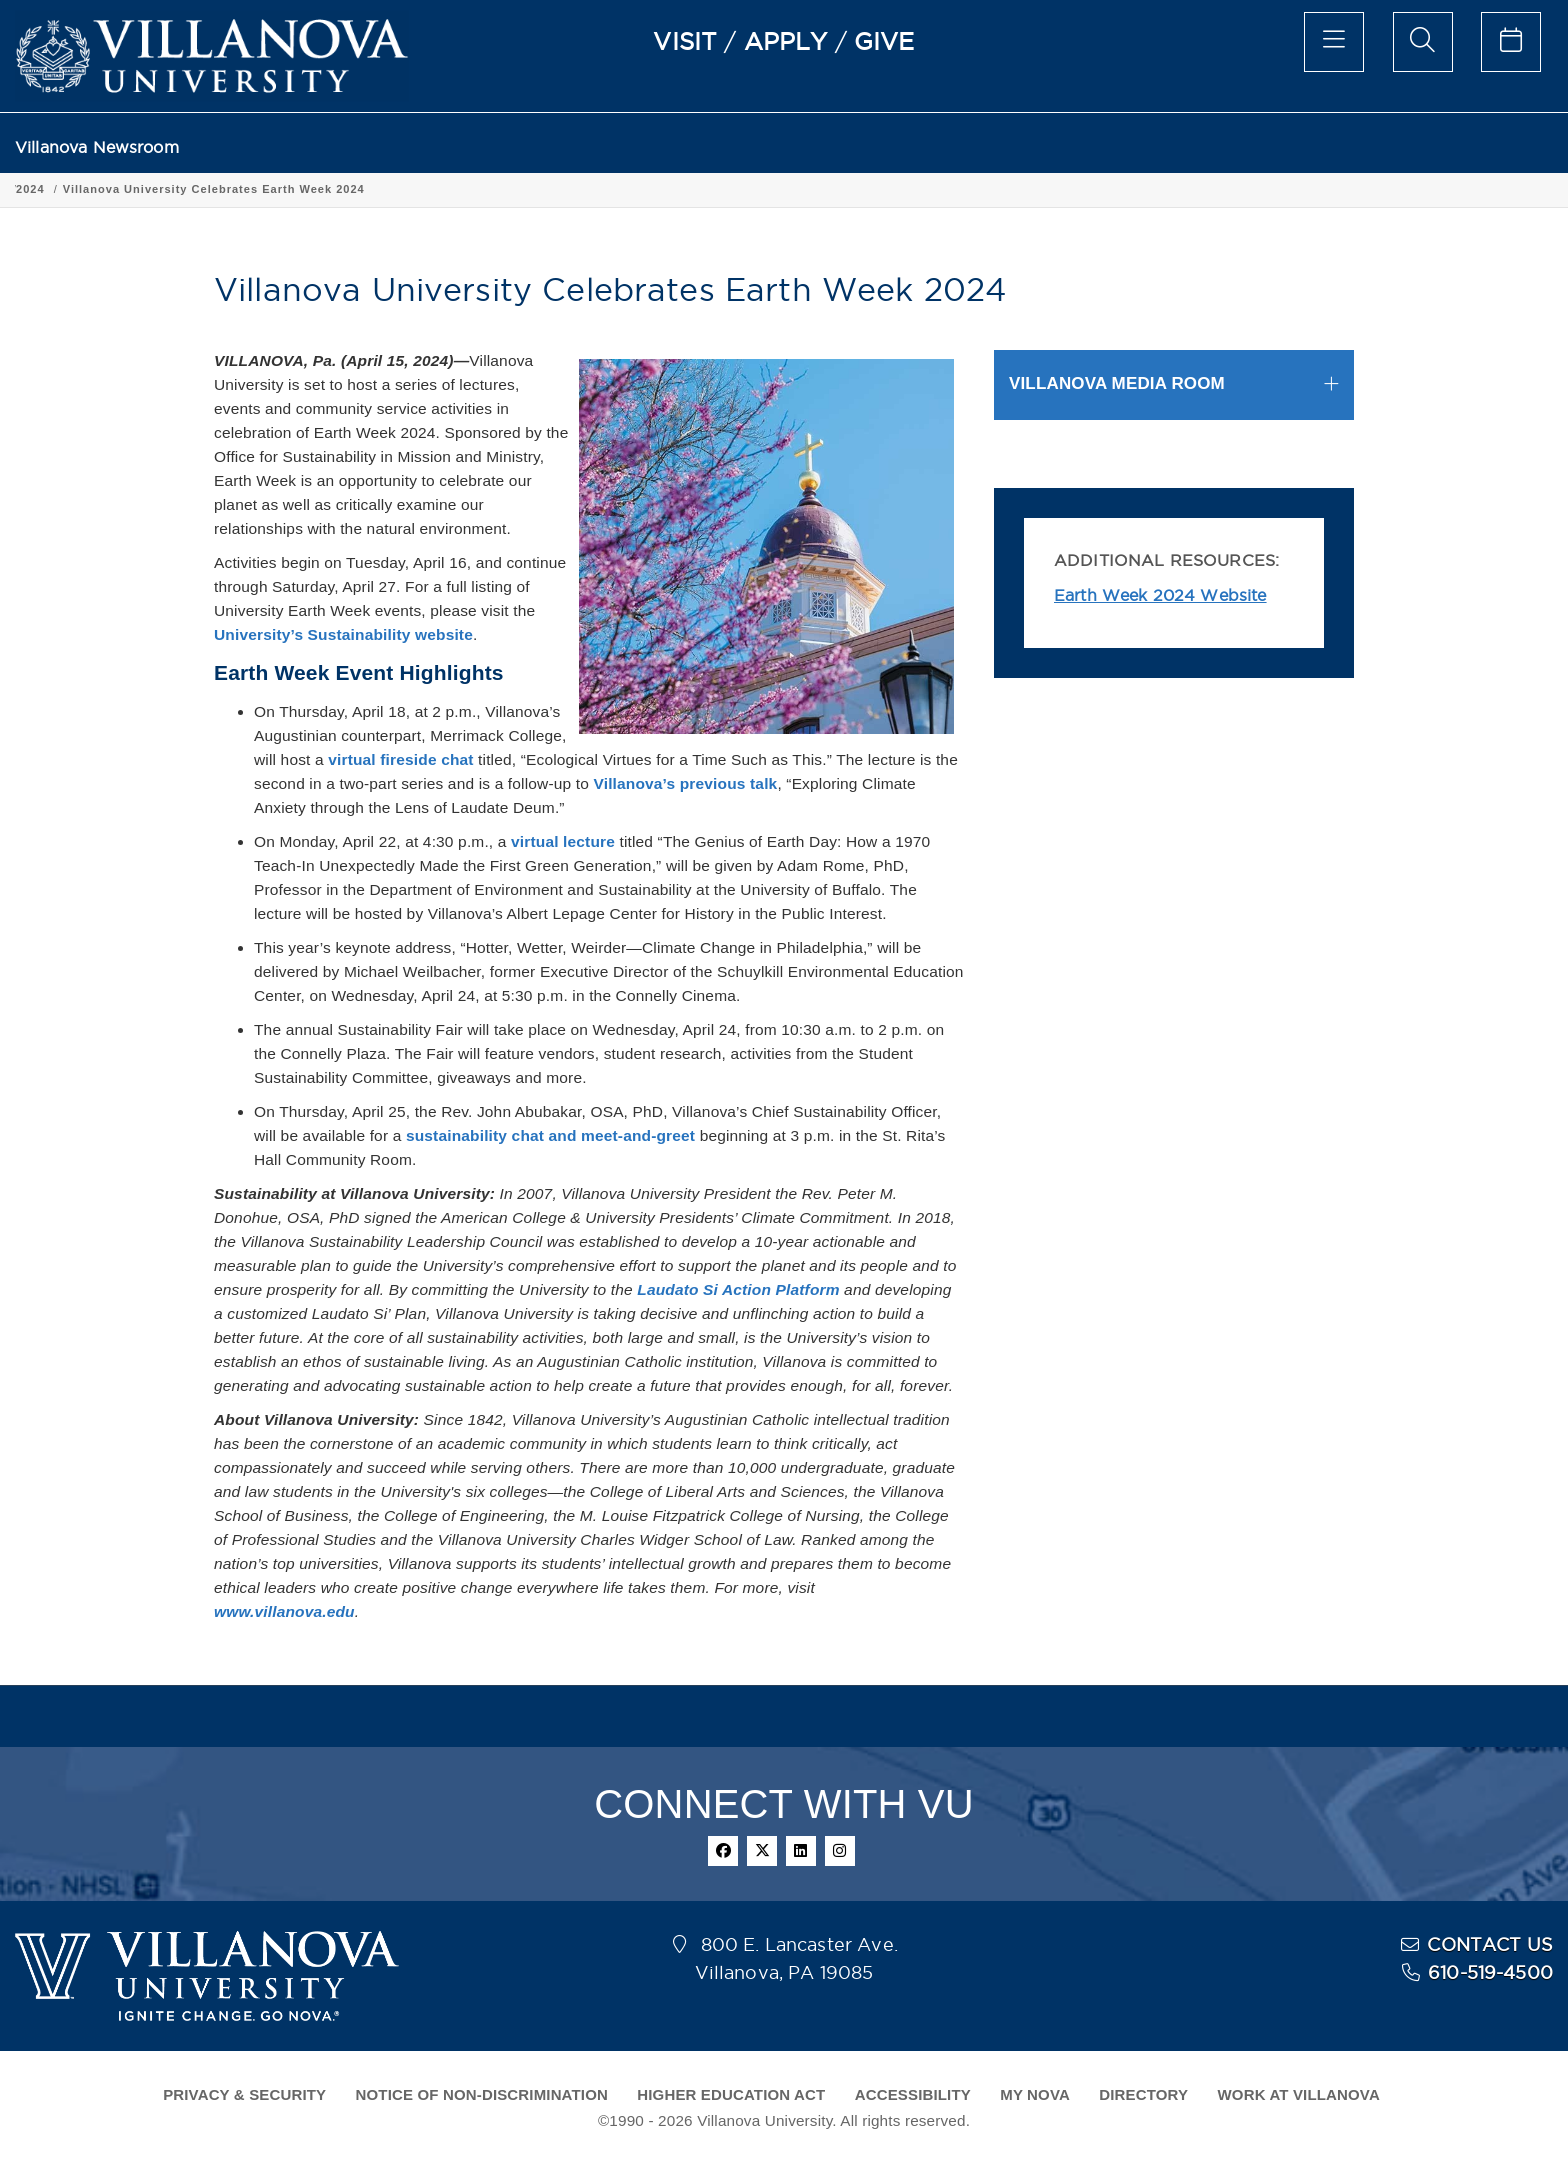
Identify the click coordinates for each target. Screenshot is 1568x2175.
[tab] (1174, 384)
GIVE (884, 41)
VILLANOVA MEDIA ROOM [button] (1117, 383)
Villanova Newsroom (97, 147)
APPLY (786, 41)
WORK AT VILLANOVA (1299, 2094)
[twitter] (762, 1851)
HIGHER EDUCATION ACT (731, 2094)
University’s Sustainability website (343, 634)
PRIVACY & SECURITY (244, 2094)
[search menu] (1423, 42)
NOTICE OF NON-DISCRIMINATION (482, 2094)
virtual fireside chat (400, 759)
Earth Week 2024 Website (1160, 595)
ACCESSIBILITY (913, 2094)
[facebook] (723, 1851)
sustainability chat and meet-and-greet (550, 1135)
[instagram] (840, 1851)
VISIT (685, 41)
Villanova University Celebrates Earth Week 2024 (470, 189)
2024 (286, 189)
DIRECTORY (1143, 2094)
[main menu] (1334, 42)
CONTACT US (1490, 1944)
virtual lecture (563, 841)
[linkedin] (801, 1851)
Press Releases (206, 189)
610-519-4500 (1490, 1972)
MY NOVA (1035, 2094)
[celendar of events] (1511, 42)
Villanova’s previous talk (685, 783)
